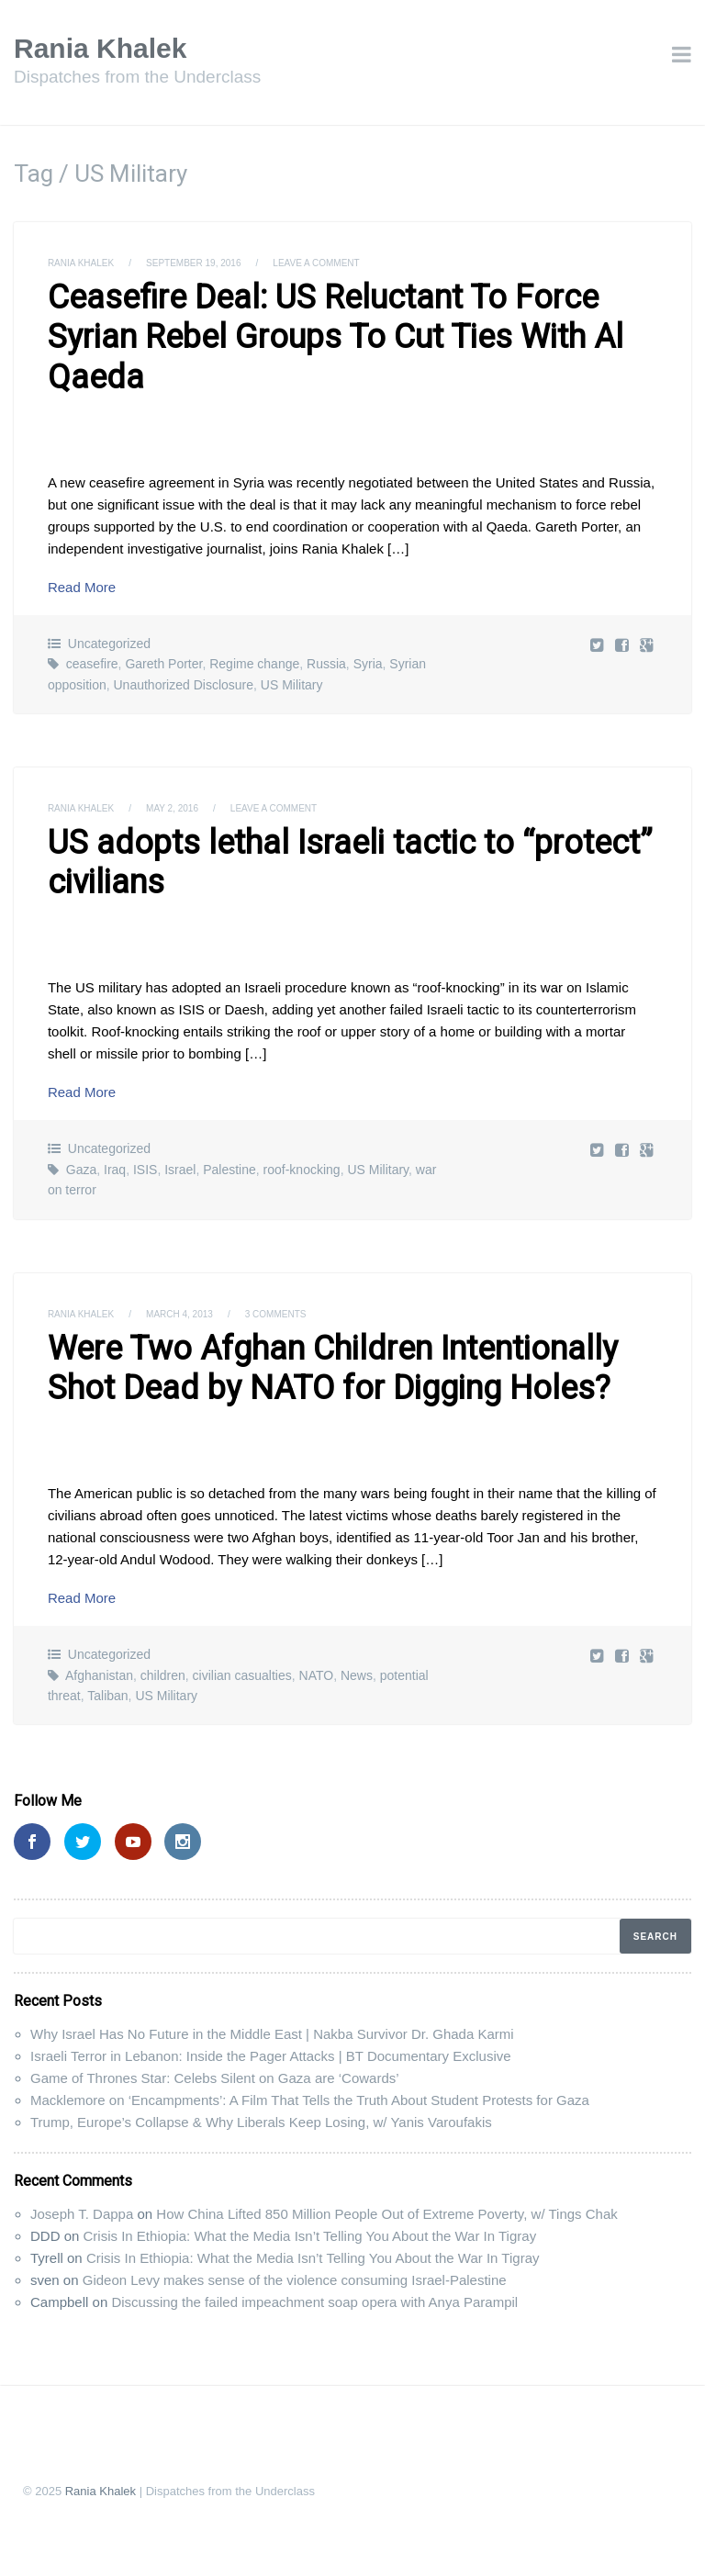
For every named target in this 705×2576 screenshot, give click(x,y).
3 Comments (276, 1314)
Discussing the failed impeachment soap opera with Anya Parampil (314, 2302)
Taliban (107, 1695)
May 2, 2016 (172, 808)
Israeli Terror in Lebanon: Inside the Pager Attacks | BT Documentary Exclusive (270, 2056)
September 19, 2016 (193, 263)
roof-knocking (302, 1169)
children (162, 1675)
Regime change (254, 663)
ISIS (145, 1169)
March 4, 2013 (179, 1314)
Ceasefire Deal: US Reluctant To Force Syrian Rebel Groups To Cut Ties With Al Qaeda (335, 337)
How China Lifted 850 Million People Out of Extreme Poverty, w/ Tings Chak (386, 2214)
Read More (82, 587)
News (357, 1675)
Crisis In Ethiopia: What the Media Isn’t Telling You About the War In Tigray (310, 2236)
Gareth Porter (163, 663)
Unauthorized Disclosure (184, 685)
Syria (368, 663)
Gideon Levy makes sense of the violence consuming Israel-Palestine (295, 2280)
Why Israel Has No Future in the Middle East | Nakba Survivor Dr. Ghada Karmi (272, 2034)
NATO (316, 1675)
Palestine (229, 1169)
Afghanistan (99, 1675)
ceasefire (92, 663)
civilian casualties (242, 1675)
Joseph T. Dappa (81, 2214)
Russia (326, 663)
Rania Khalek (100, 48)
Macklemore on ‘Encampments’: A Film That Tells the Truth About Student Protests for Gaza (309, 2100)
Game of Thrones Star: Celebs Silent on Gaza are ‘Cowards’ (214, 2078)
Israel (180, 1169)
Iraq (115, 1169)
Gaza (81, 1169)
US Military (292, 685)
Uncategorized (109, 643)
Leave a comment (316, 263)
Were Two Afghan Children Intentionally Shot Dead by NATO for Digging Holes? (333, 1368)
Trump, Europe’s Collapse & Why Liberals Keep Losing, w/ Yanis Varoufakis (261, 2122)
